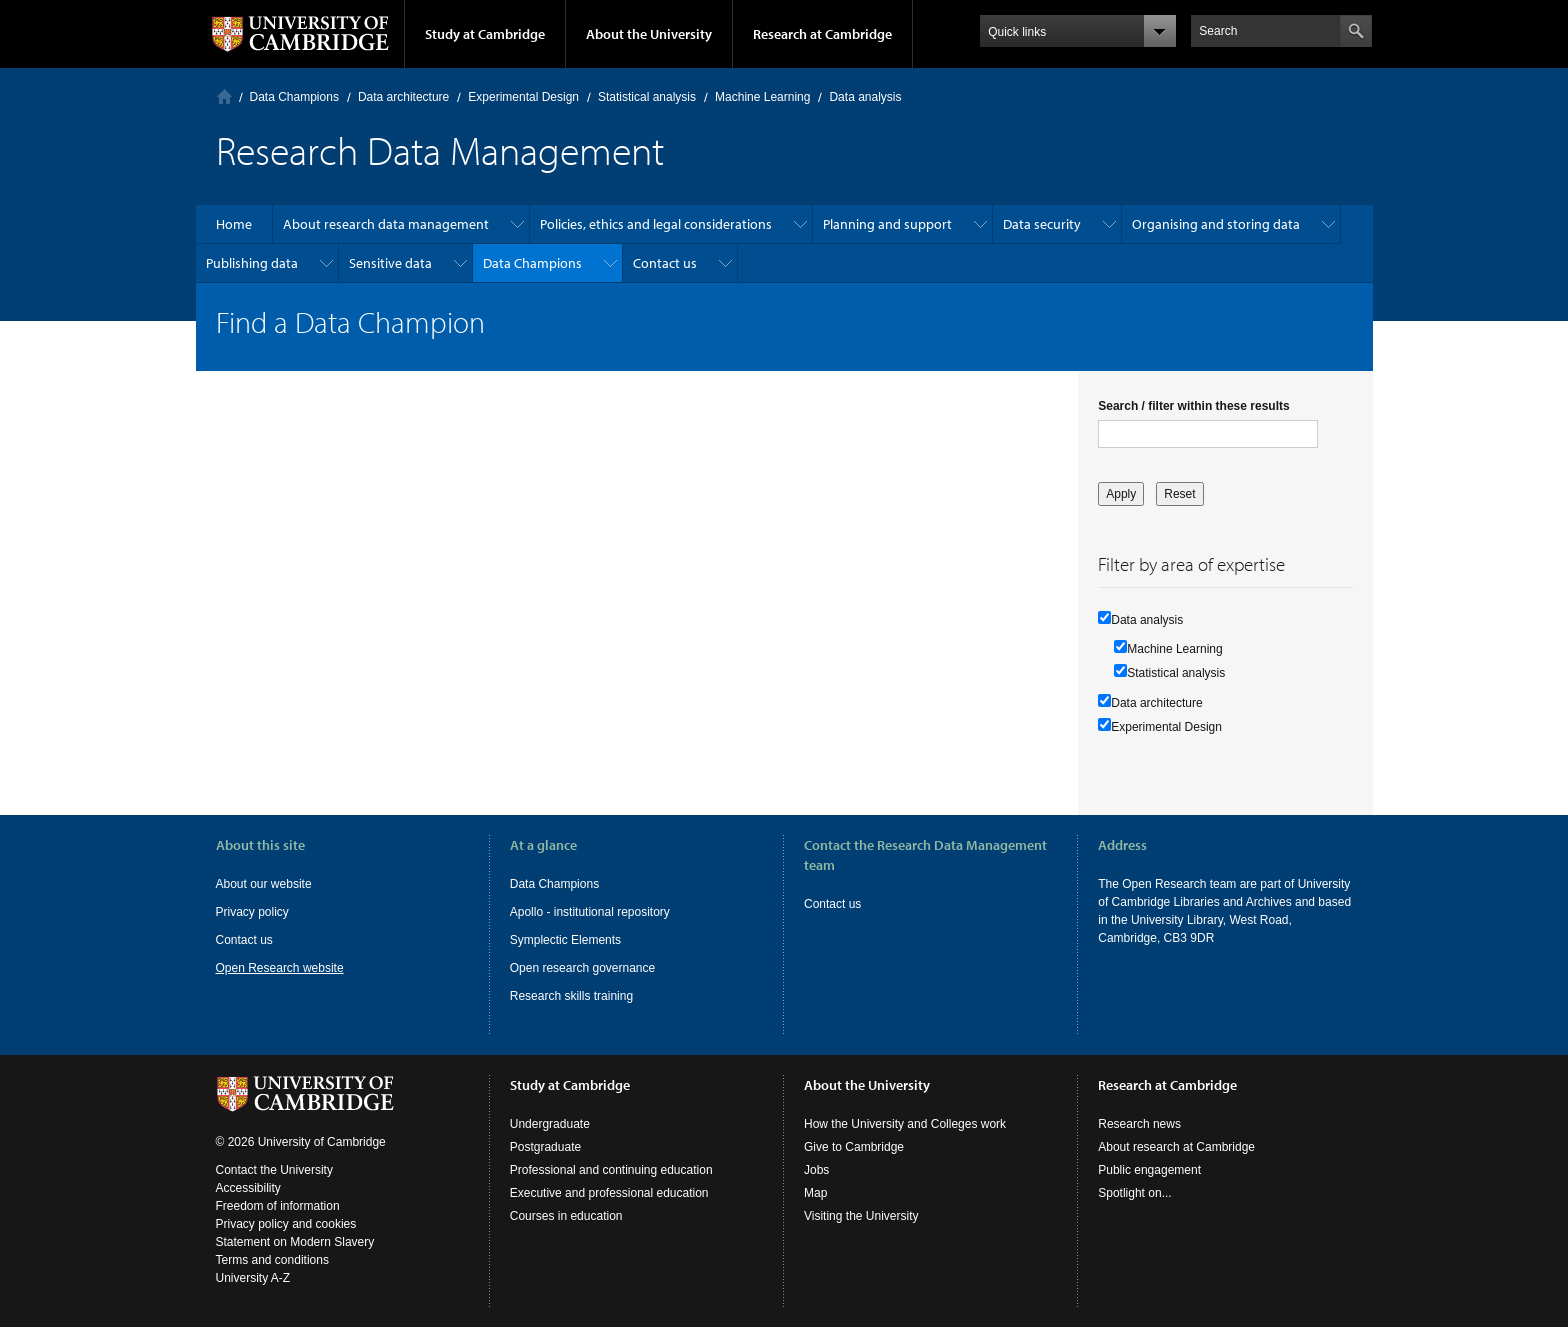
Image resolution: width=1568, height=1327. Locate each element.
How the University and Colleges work (905, 1124)
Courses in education (566, 1216)
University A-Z (253, 1278)
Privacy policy (252, 912)
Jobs (816, 1170)
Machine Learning (762, 97)
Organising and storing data (1216, 224)
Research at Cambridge (822, 34)
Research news (1139, 1124)
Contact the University (274, 1170)
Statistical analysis (647, 97)
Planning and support (887, 224)
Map (815, 1193)
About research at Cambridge (1176, 1147)
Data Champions (294, 97)
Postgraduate (545, 1147)
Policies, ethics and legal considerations (656, 224)
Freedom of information (278, 1206)
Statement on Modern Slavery (295, 1242)
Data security (1042, 224)
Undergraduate (550, 1124)
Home (224, 96)
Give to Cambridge (854, 1147)
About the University (649, 34)
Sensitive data (390, 263)
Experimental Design (523, 97)
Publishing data (252, 263)
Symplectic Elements (565, 940)
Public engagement (1149, 1170)
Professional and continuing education (611, 1170)
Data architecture (403, 97)
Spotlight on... (1134, 1193)
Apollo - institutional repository (590, 912)
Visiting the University (861, 1216)
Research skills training (571, 996)
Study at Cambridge (485, 34)
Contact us (665, 263)
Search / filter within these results (1193, 406)
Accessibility (248, 1188)
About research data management (386, 224)
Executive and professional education (609, 1193)
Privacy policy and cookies (286, 1224)
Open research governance (582, 968)
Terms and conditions (272, 1260)
